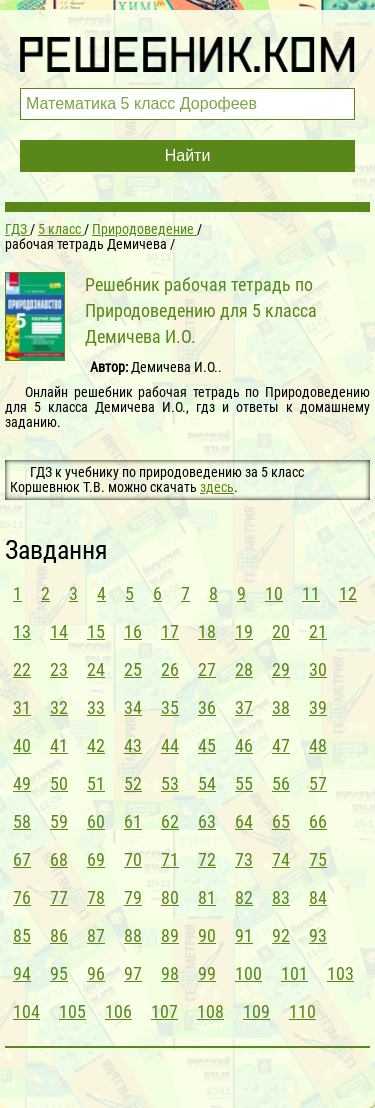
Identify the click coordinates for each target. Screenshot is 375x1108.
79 (133, 897)
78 (96, 897)
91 (244, 935)
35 (170, 707)
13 (22, 631)
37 (244, 707)
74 (281, 859)
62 (170, 821)
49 (22, 783)
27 (207, 669)
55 (244, 783)
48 (318, 745)
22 (22, 669)
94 (22, 973)
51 (96, 783)
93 (318, 935)
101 (294, 973)
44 (170, 745)
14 (59, 631)
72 (207, 859)
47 (281, 745)
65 (281, 821)
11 (311, 593)
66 (318, 821)
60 (96, 821)
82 (244, 897)
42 (96, 745)
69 (96, 859)
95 (59, 973)
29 (281, 669)
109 (256, 1011)
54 (207, 783)
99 (207, 973)
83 (281, 897)
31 (22, 707)
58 (22, 821)
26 (170, 669)
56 (281, 783)
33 (96, 707)
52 (133, 783)
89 (170, 935)
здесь (217, 487)
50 (59, 783)
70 (133, 859)
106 (118, 1011)
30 (318, 669)
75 (318, 859)
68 (59, 859)
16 (133, 631)
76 (22, 897)
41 (59, 745)
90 (207, 935)
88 (133, 935)
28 (244, 669)
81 (207, 897)
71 (170, 859)
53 (170, 783)
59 (59, 821)
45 (207, 745)
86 (59, 935)
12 (348, 593)
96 (96, 973)
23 (59, 669)
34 (133, 707)
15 (96, 631)
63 (207, 821)
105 (72, 1011)
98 (170, 973)
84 (318, 897)
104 (26, 1011)
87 (96, 935)
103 (340, 973)
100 (248, 973)
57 (318, 783)
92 (281, 935)
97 (133, 973)
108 (210, 1011)
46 (244, 745)
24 (96, 669)
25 (133, 669)
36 (207, 707)
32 (59, 707)
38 (281, 707)
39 (318, 707)
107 (164, 1011)
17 (170, 631)
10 (274, 593)
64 (244, 821)
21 (318, 631)
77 (59, 897)
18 (207, 631)
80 (170, 897)
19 (244, 631)
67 (22, 859)
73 (244, 859)
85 (22, 935)
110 (302, 1011)
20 (281, 631)
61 (133, 821)
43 (133, 745)
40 (22, 745)
